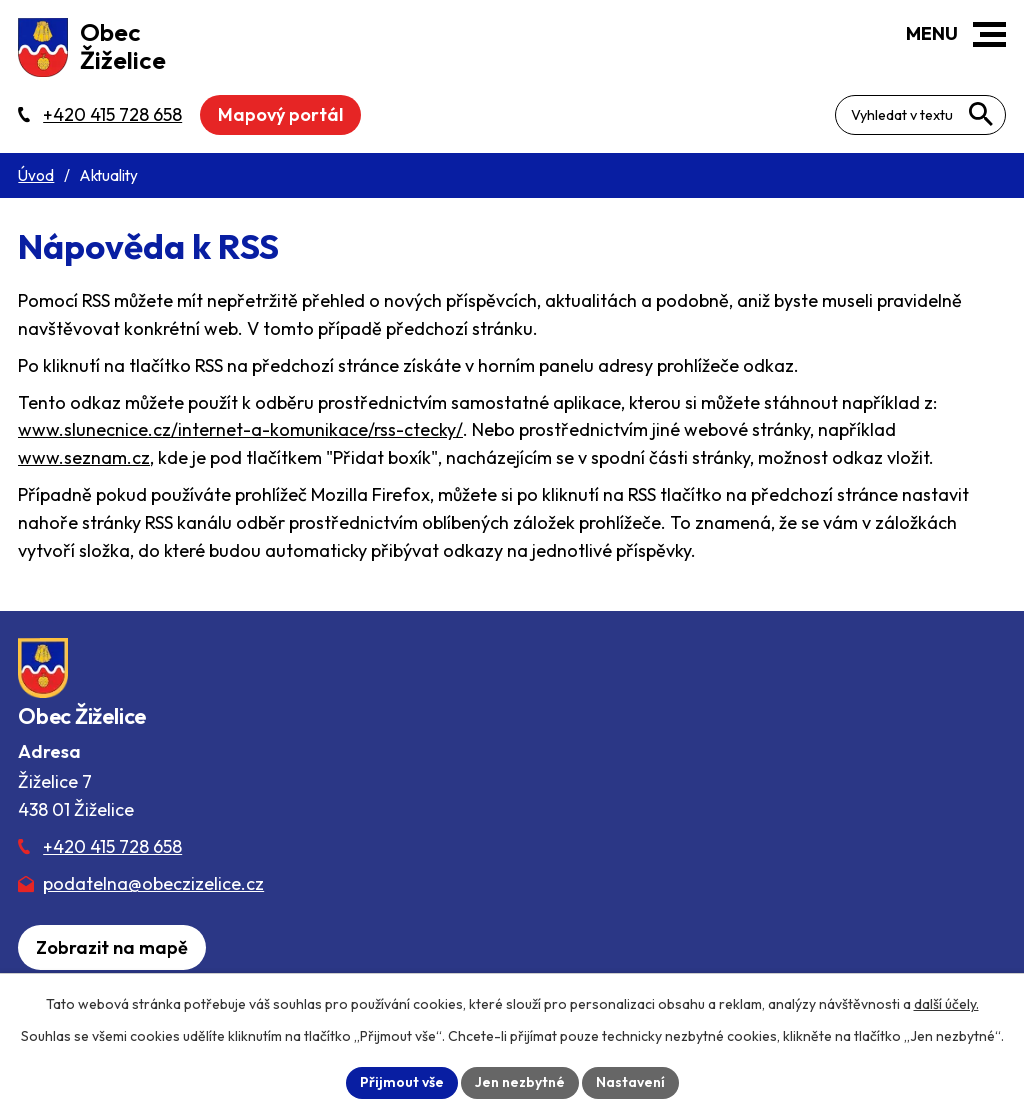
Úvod (36, 175)
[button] (989, 34)
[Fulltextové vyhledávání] (920, 115)
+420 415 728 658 (112, 846)
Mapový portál (280, 114)
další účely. (946, 1004)
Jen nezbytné (520, 1082)
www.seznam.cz (84, 457)
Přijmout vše (402, 1082)
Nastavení (630, 1082)
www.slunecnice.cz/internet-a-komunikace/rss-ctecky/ (240, 429)
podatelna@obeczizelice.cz (153, 883)
